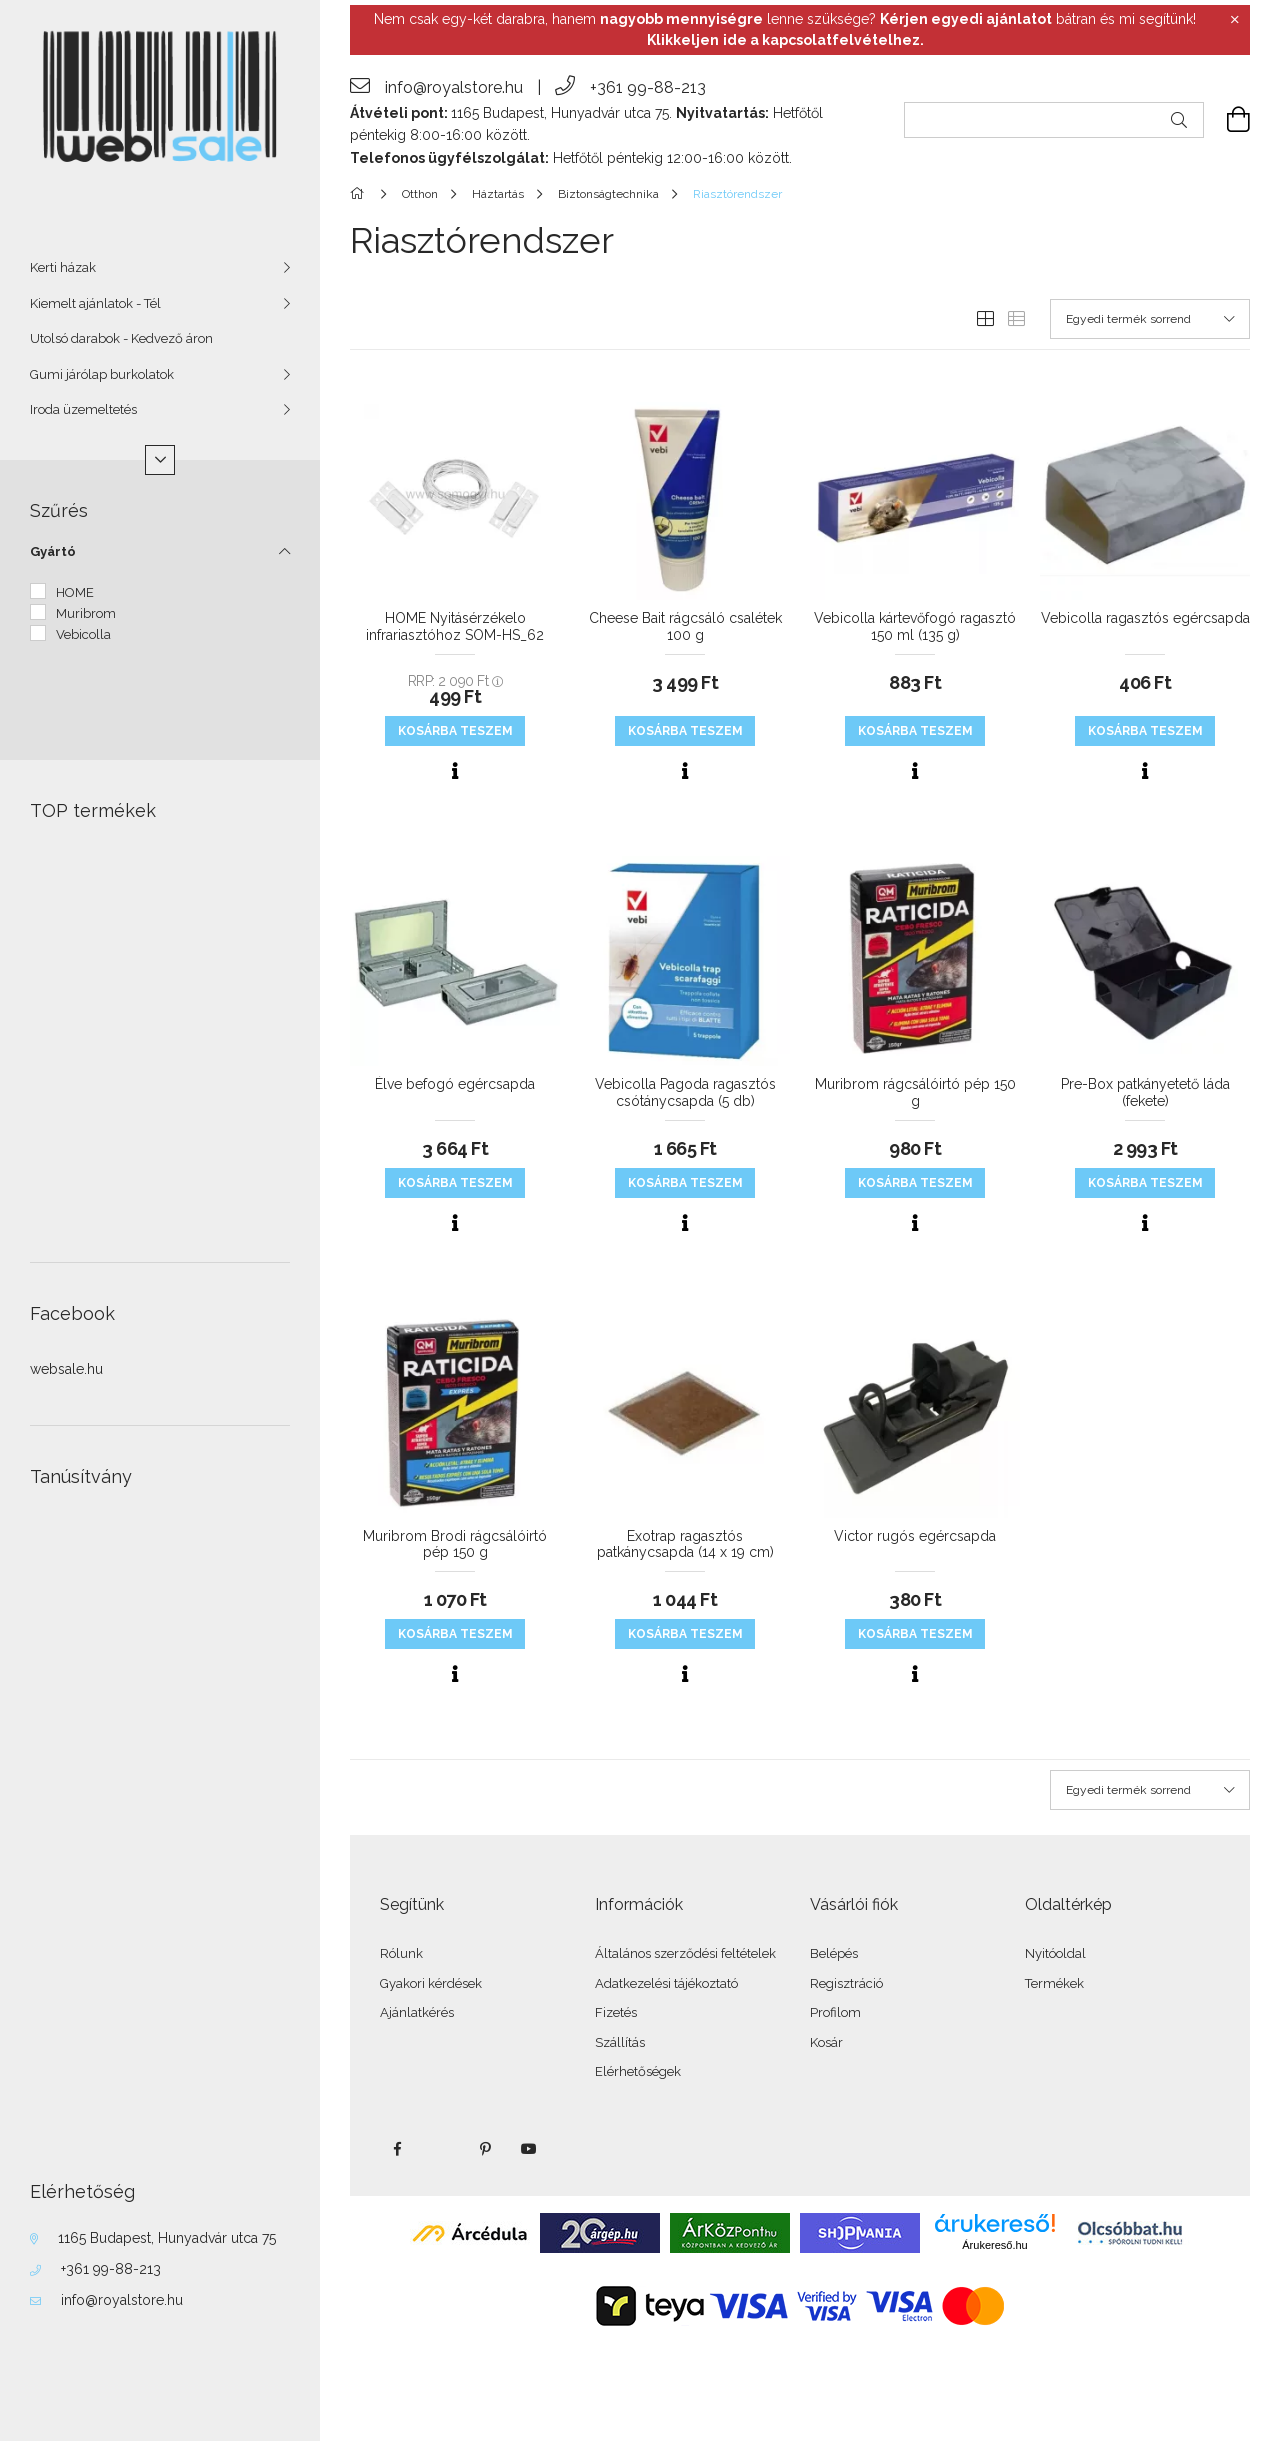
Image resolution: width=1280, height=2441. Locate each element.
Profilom (835, 2012)
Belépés (834, 1953)
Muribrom (86, 613)
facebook (397, 2149)
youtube (529, 2149)
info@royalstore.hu (122, 2300)
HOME (75, 592)
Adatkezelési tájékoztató (666, 1983)
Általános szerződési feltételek (685, 1953)
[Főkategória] (360, 194)
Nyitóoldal (1055, 1953)
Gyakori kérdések (431, 1983)
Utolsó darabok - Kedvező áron (121, 338)
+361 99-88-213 (111, 2269)
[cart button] (1227, 120)
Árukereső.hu (994, 2245)
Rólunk (401, 1953)
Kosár (826, 2042)
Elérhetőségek (638, 2071)
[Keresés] (1179, 120)
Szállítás (620, 2042)
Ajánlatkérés (417, 2012)
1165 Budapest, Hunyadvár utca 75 (167, 2238)
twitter (441, 2149)
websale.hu (66, 1369)
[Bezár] (1235, 20)
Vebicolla (83, 634)
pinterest (485, 2149)
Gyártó (53, 551)
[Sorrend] (1150, 319)
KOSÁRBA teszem (455, 731)
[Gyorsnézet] (455, 771)
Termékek (1054, 1983)
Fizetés (616, 2012)
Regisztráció (846, 1983)
